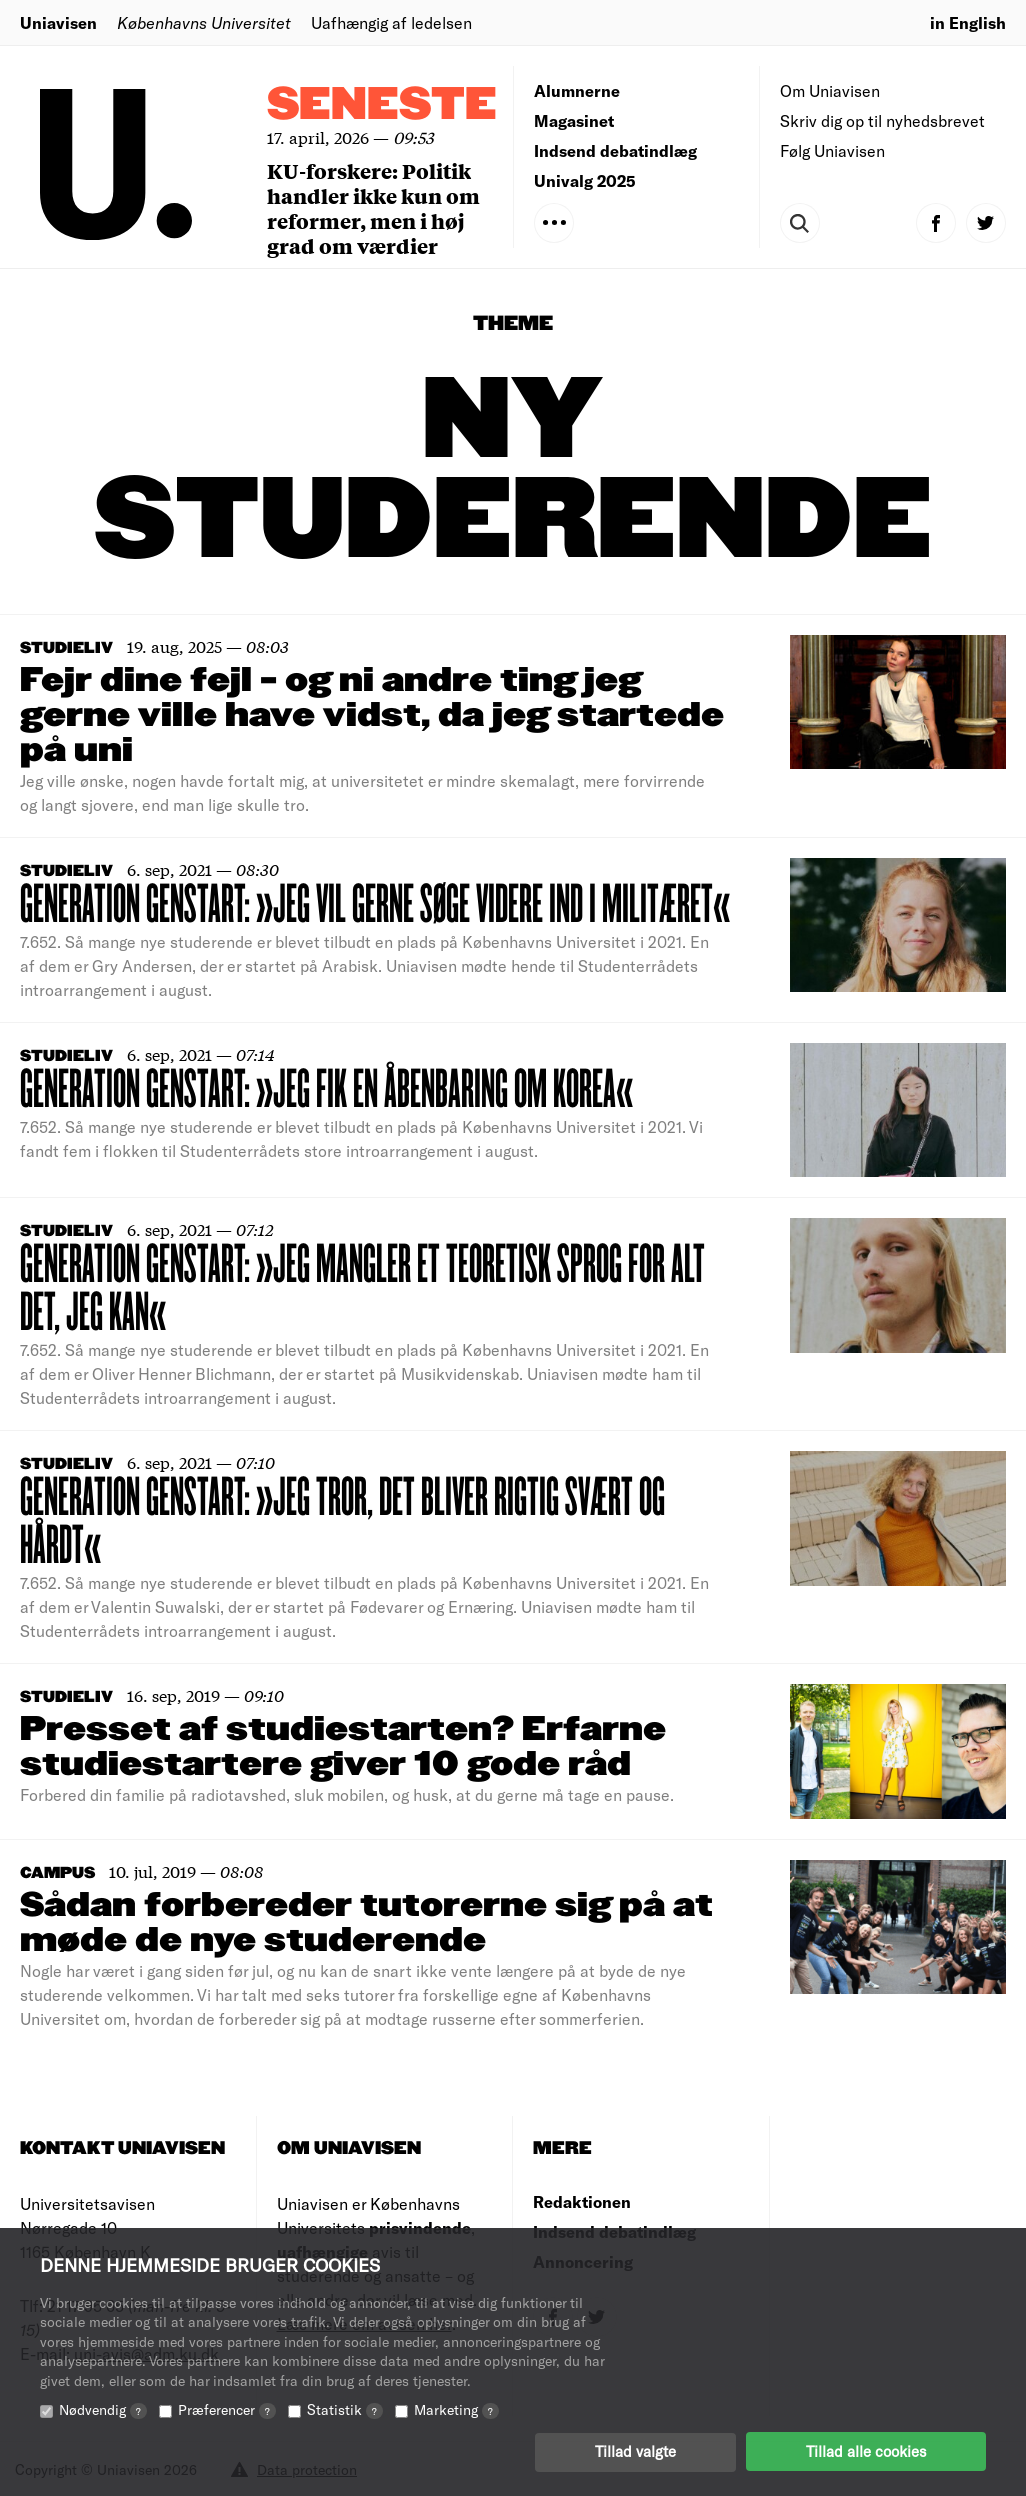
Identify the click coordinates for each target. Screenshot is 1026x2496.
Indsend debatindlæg (615, 150)
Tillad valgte (635, 2451)
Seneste (382, 105)
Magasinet (574, 120)
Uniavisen (58, 22)
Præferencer (227, 2408)
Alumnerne (577, 90)
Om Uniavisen (830, 90)
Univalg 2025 (585, 180)
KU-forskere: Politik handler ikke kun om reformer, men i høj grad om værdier (373, 208)
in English (968, 22)
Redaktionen (582, 2201)
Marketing (456, 2408)
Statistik (345, 2408)
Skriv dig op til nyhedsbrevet (882, 120)
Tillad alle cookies (866, 2451)
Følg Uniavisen (832, 150)
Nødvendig (103, 2408)
